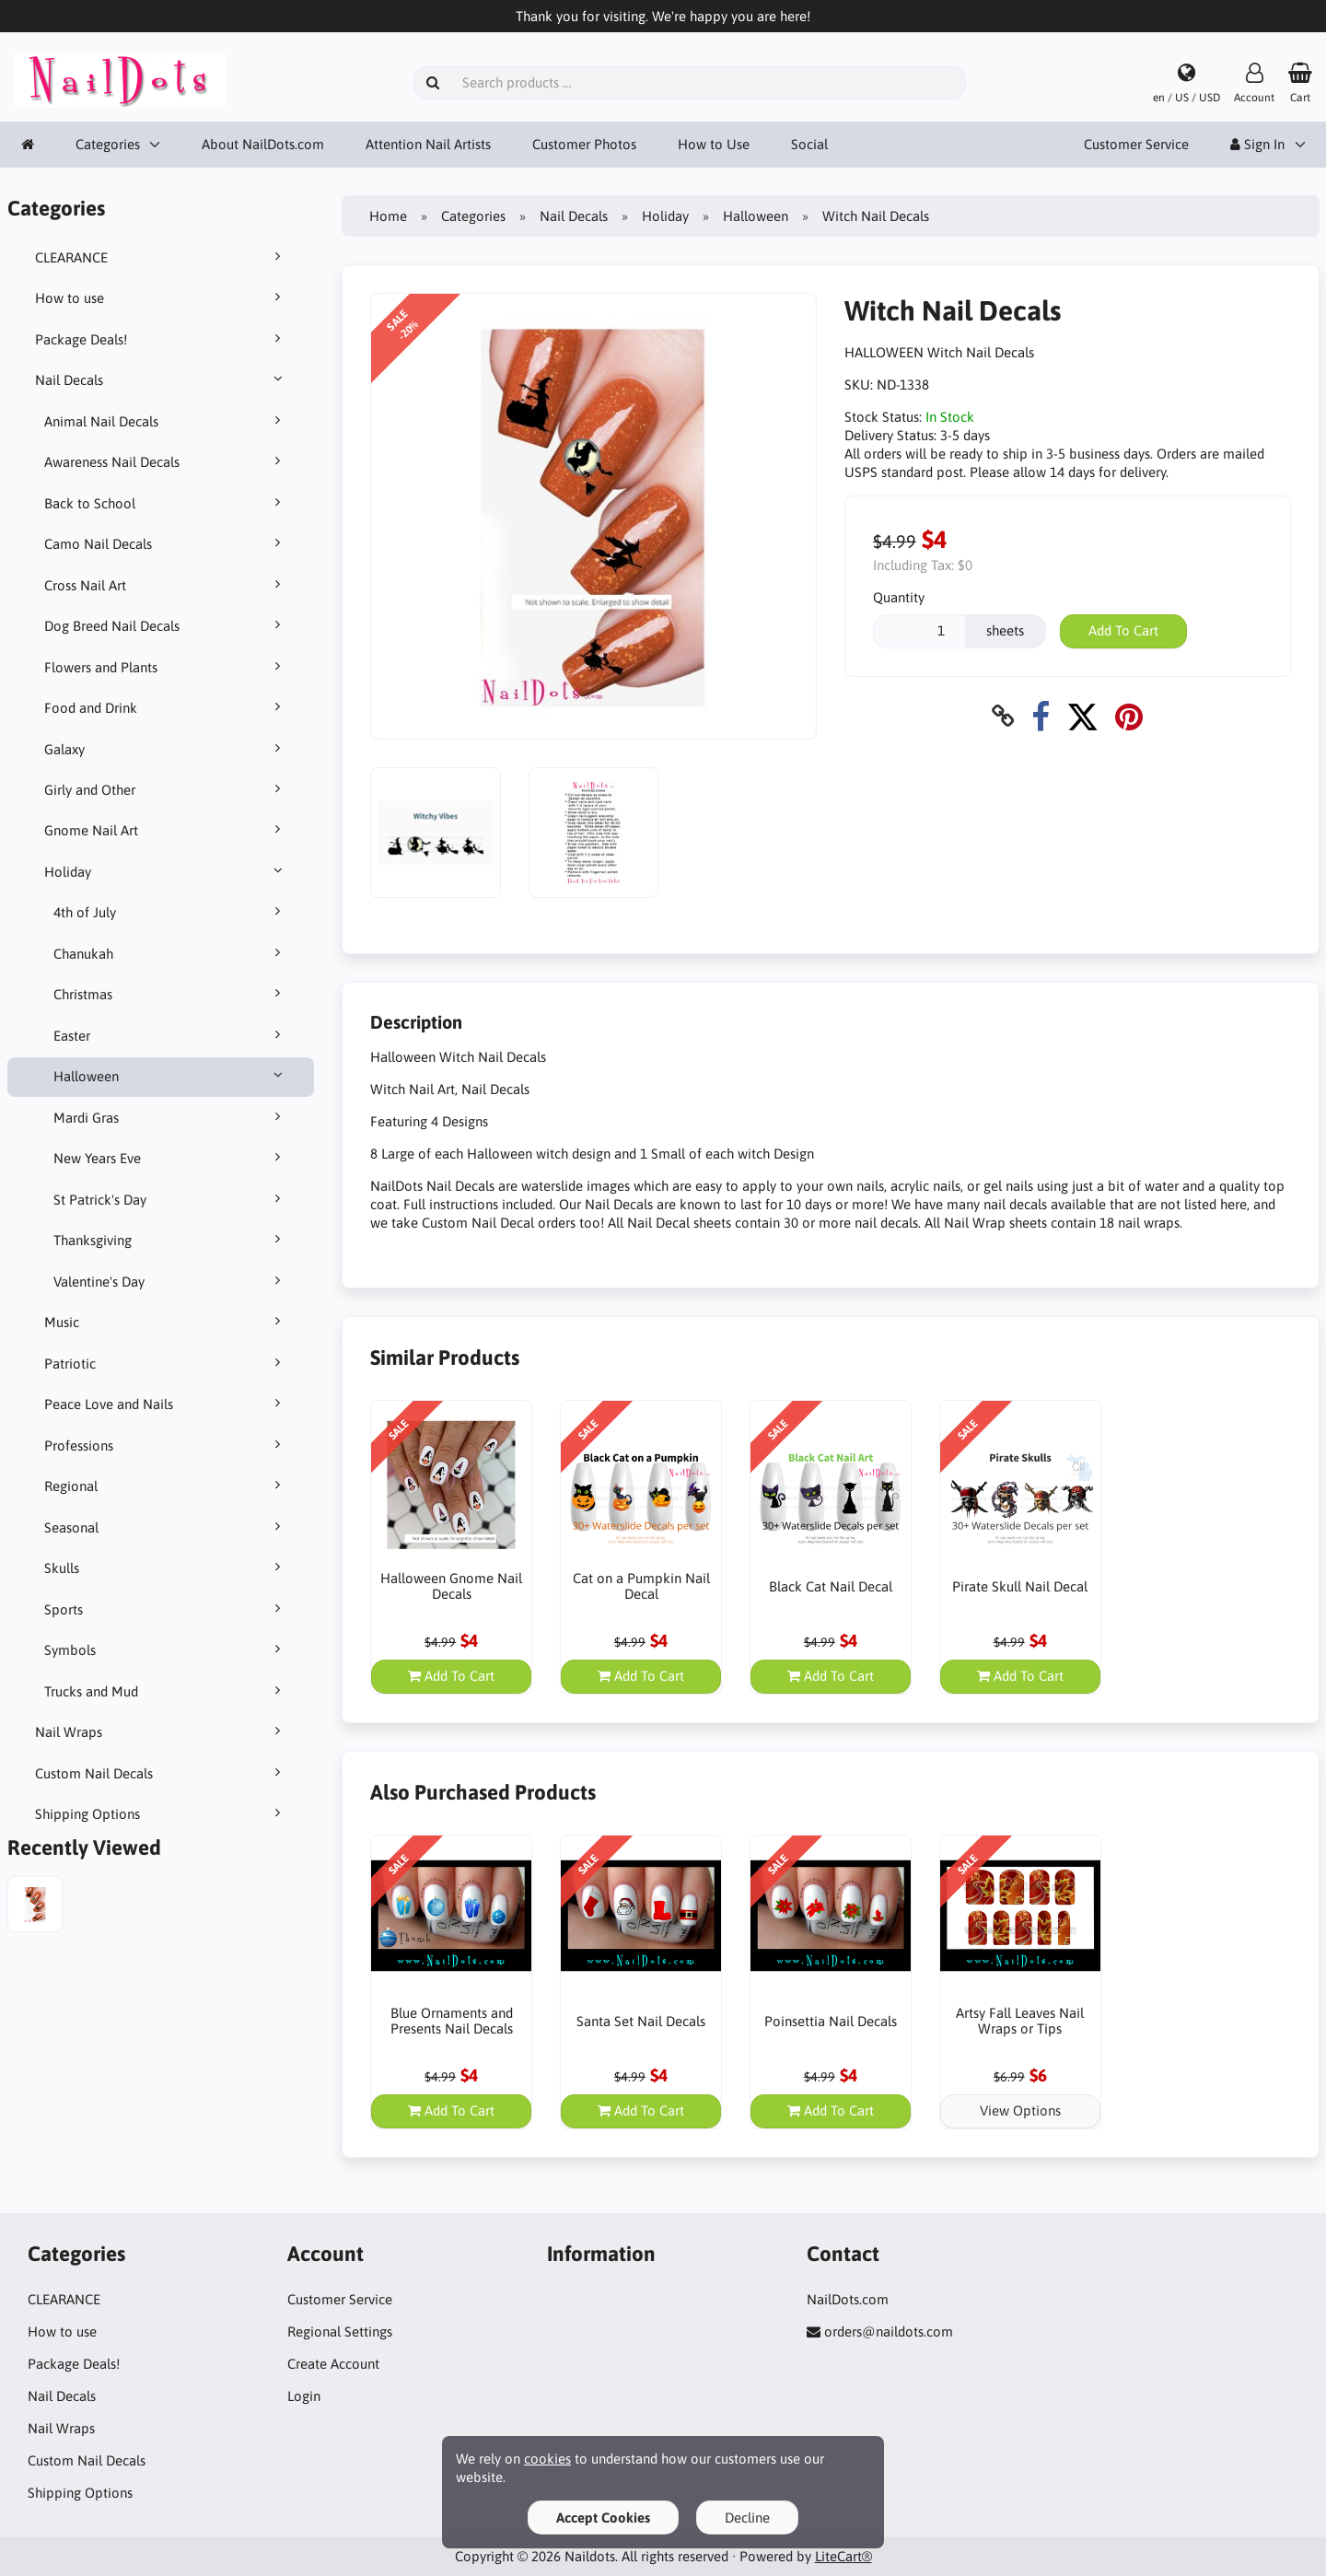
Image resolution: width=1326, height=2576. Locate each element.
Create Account (333, 2364)
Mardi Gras (170, 1117)
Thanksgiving (170, 1239)
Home (388, 216)
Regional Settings (339, 2331)
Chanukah (170, 953)
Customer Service (1136, 144)
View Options (1020, 2110)
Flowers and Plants (165, 667)
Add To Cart (1123, 630)
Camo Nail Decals (165, 543)
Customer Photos (584, 144)
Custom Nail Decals (161, 1773)
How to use (161, 297)
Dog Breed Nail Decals (165, 625)
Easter (170, 1035)
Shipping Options (161, 1813)
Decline (747, 2517)
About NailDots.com (263, 144)
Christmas (170, 993)
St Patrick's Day (170, 1199)
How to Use (714, 144)
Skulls (165, 1567)
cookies (547, 2458)
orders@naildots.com (888, 2331)
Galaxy (165, 748)
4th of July (170, 911)
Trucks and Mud (165, 1691)
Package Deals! (161, 339)
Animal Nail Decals (165, 421)
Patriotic (165, 1363)
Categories (108, 144)
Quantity (899, 597)
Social (809, 144)
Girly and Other (165, 789)
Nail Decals (161, 379)
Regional (165, 1485)
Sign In (1257, 144)
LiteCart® (843, 2556)
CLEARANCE (161, 257)
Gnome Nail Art (165, 830)
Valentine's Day (170, 1281)
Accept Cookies (603, 2517)
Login (303, 2396)
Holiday (165, 871)
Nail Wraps (161, 1731)
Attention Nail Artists (428, 144)
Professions (165, 1445)
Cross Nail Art (165, 585)
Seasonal (165, 1527)
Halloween (170, 1075)
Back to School (165, 503)
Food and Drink (165, 707)
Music (165, 1321)
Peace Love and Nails (165, 1403)
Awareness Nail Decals (165, 461)
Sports (165, 1609)
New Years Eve (170, 1157)
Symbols (165, 1649)
